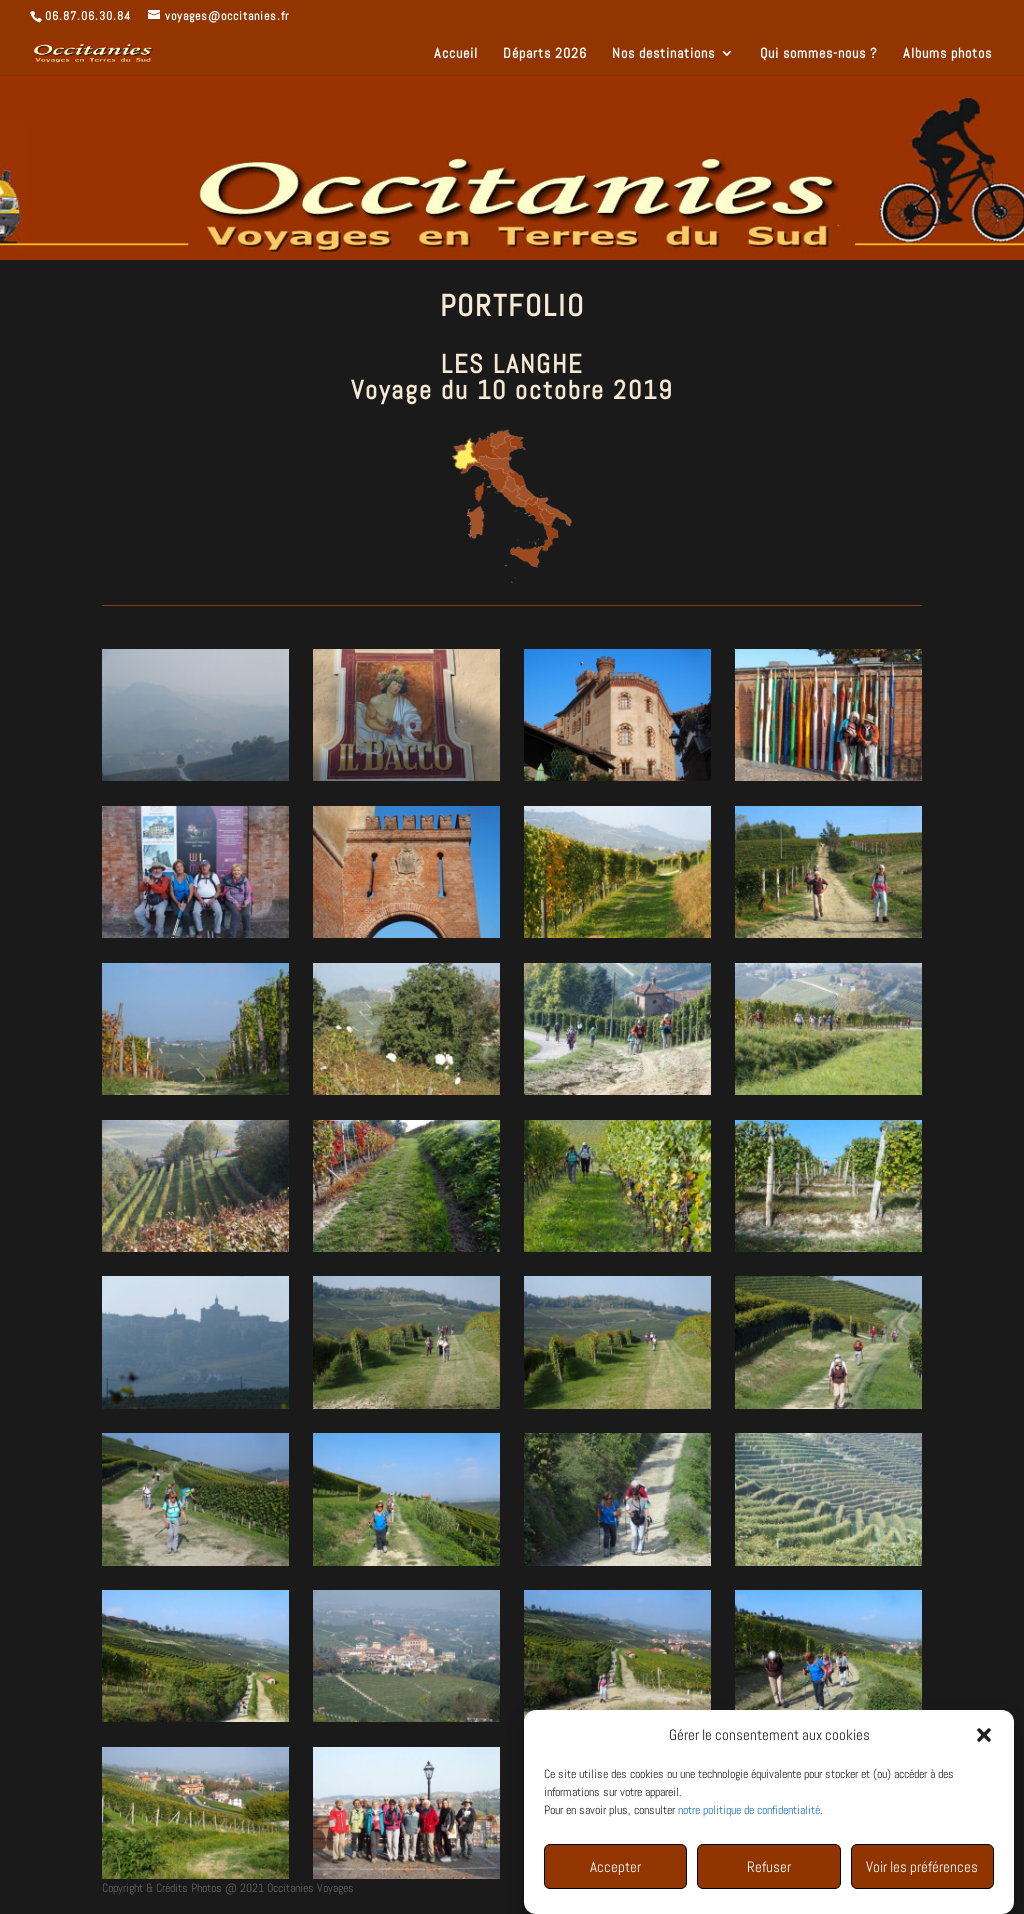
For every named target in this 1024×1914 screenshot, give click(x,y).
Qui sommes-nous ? (819, 54)
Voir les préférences (922, 1871)
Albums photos (947, 54)
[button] (984, 1740)
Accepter (615, 1871)
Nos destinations (663, 54)
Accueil (456, 54)
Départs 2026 (545, 54)
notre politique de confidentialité (749, 1815)
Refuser (769, 1871)
